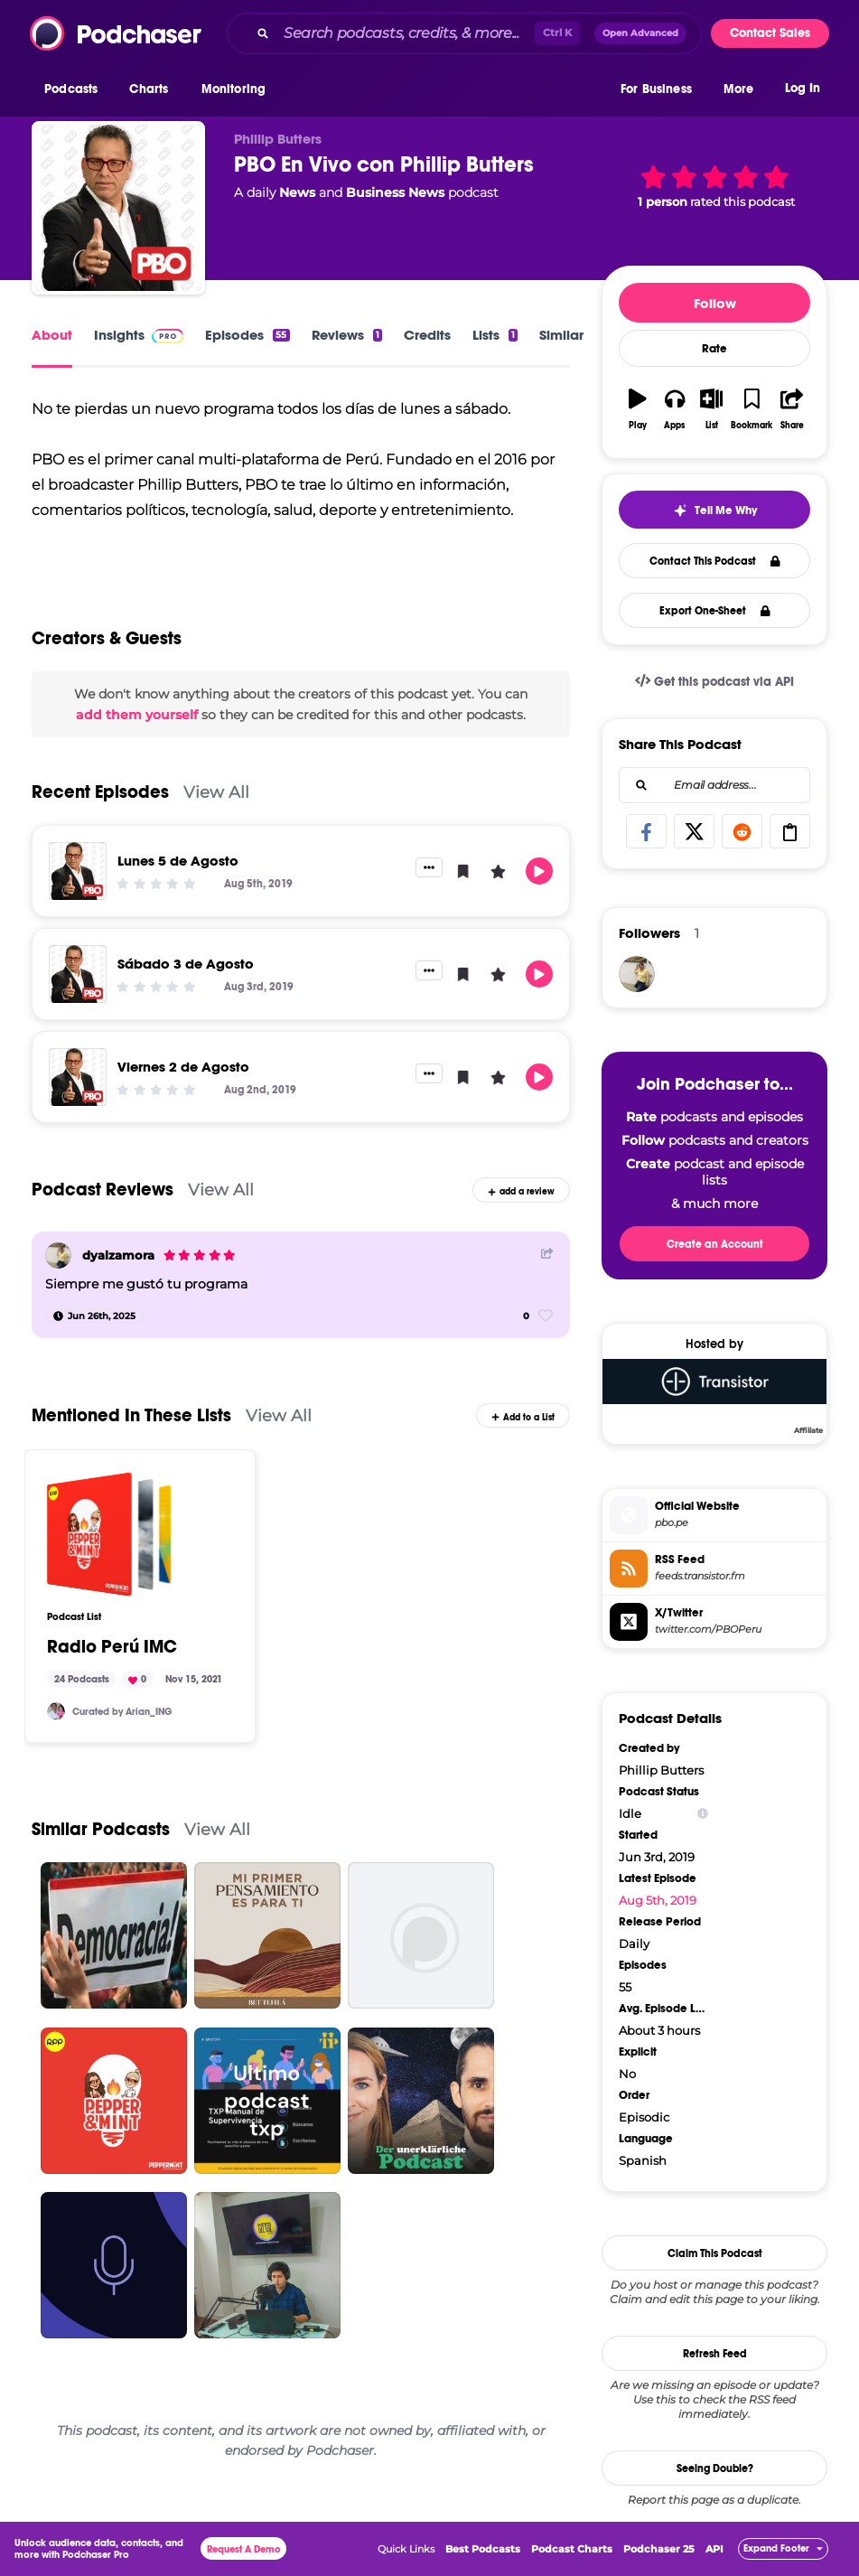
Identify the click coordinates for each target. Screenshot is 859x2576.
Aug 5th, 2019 (657, 1900)
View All (216, 791)
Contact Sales (770, 33)
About (52, 334)
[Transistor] (714, 1396)
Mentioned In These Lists (131, 1415)
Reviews (347, 334)
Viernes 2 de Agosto (183, 1066)
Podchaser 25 (659, 2549)
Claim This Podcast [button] (715, 2253)
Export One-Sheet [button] (714, 610)
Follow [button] (715, 303)
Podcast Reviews (102, 1189)
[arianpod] (56, 1711)
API (714, 2549)
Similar (561, 334)
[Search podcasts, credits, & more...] (405, 33)
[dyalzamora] (58, 1255)
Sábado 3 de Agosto (185, 963)
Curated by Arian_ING (122, 1712)
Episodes (247, 334)
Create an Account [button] (715, 1244)
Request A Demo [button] (244, 2549)
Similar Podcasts (101, 1829)
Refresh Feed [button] (715, 2353)
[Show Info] (702, 1814)
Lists (495, 334)
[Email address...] (714, 785)
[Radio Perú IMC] (109, 1534)
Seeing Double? (715, 2468)
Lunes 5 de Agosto (177, 860)
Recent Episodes (100, 792)
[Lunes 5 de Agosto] (78, 871)
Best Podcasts (482, 2549)
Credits (427, 334)
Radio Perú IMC (112, 1647)
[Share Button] (547, 1253)
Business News (395, 192)
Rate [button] (714, 349)
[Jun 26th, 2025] (94, 1315)
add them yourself (137, 714)
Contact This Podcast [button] (714, 561)
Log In (802, 88)
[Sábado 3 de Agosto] (78, 974)
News (297, 192)
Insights (138, 334)
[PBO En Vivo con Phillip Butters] (118, 208)
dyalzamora (118, 1255)
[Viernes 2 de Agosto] (78, 1077)
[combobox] (464, 33)
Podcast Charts (571, 2549)
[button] (75, 89)
